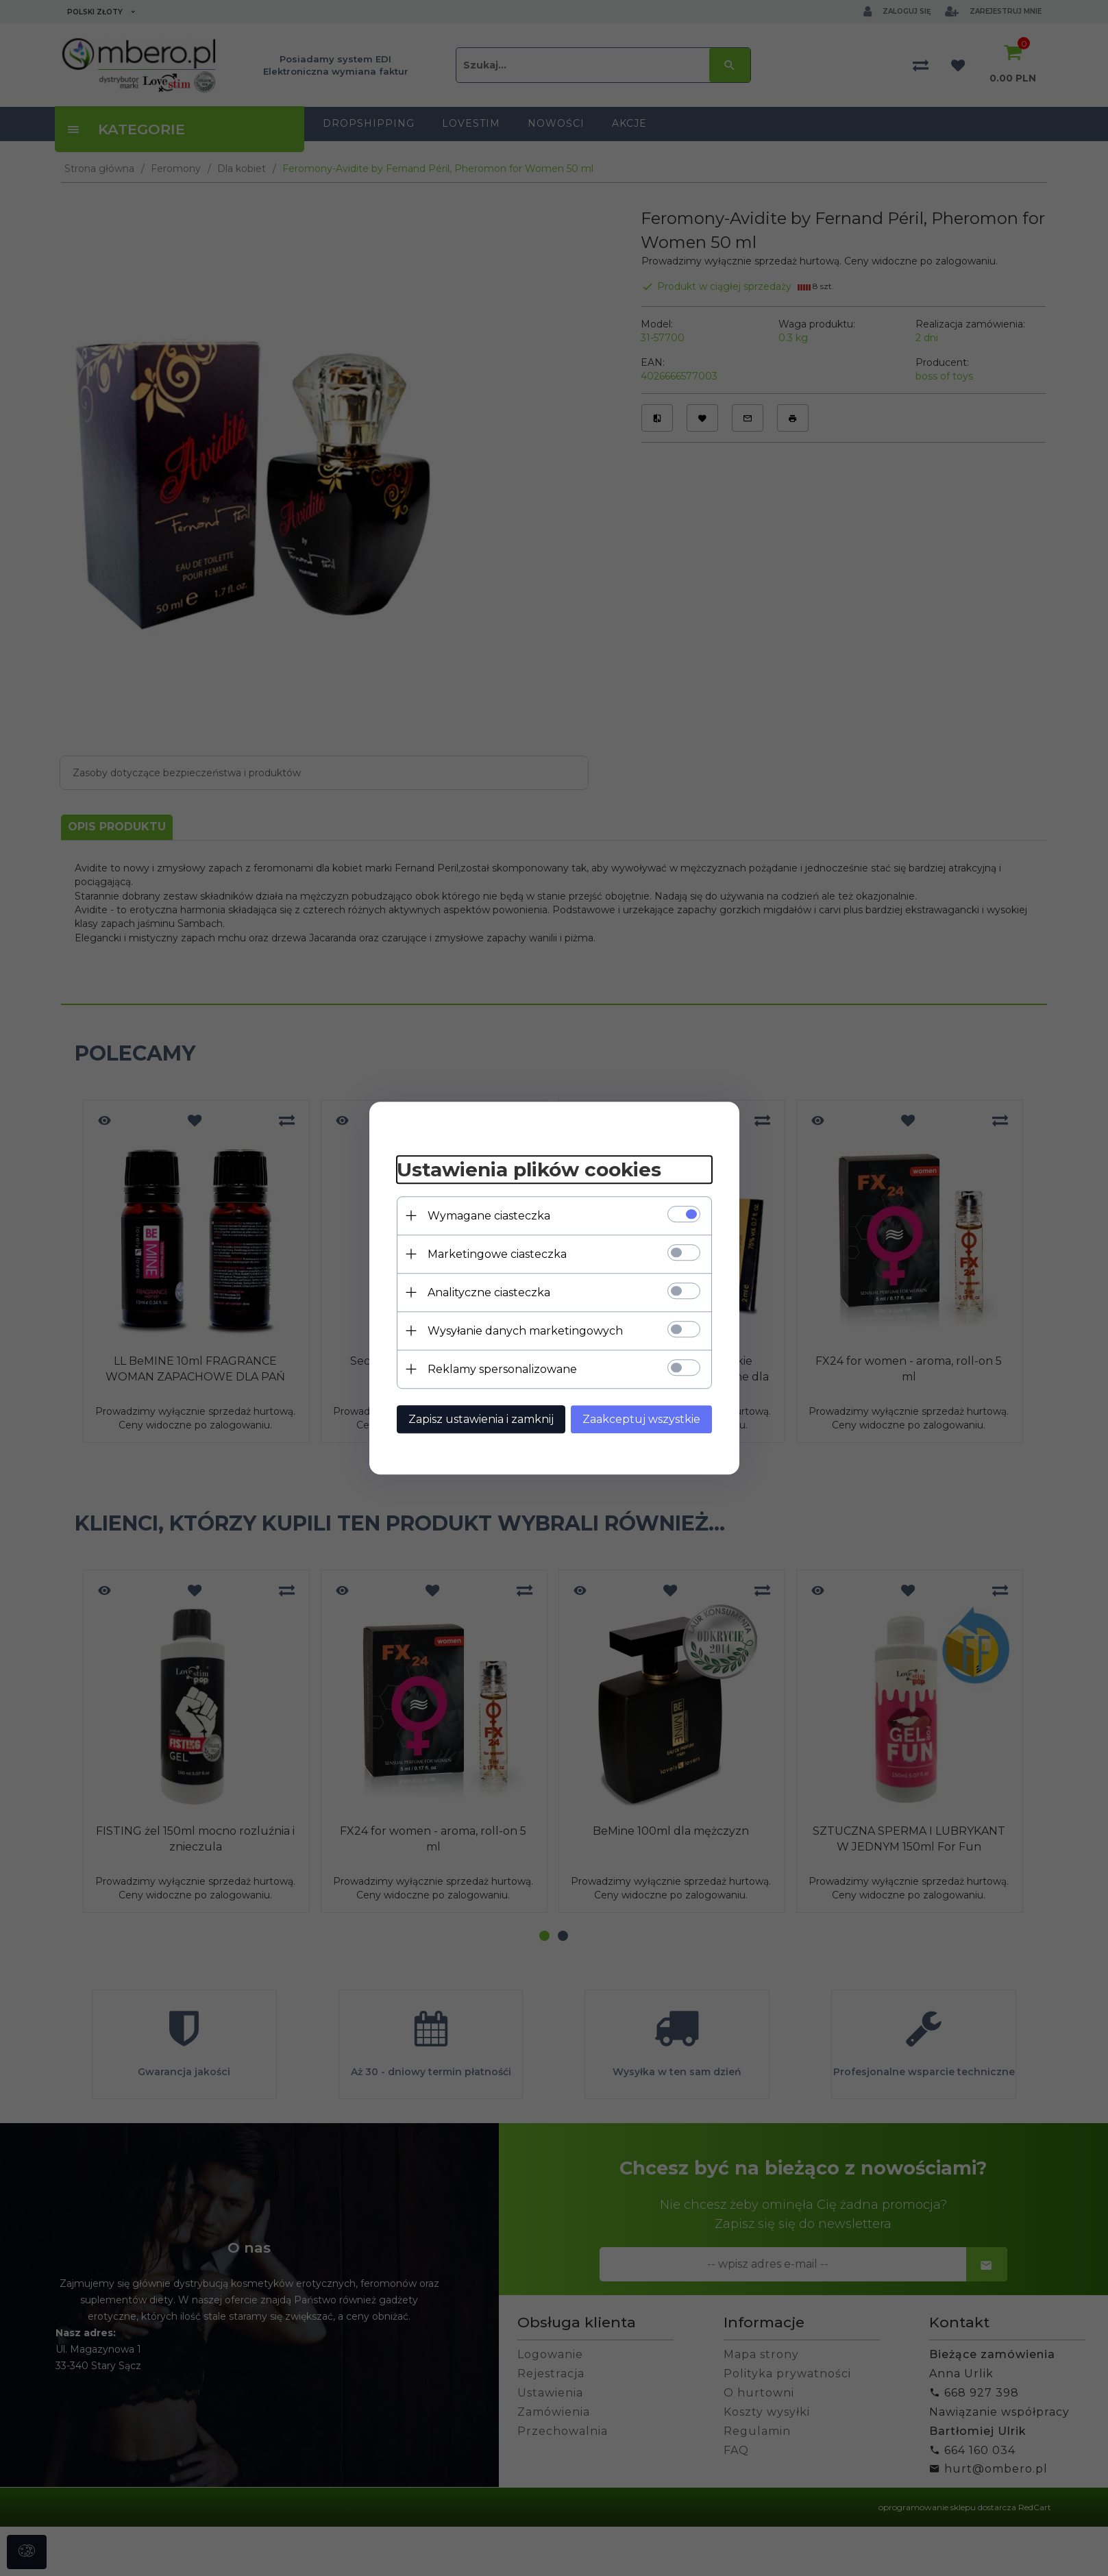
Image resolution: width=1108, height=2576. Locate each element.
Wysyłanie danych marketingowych (525, 1330)
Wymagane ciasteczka (489, 1215)
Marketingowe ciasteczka (497, 1254)
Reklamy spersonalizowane (502, 1369)
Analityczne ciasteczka (489, 1292)
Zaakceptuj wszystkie (641, 1419)
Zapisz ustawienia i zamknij (481, 1419)
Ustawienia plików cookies (529, 1169)
